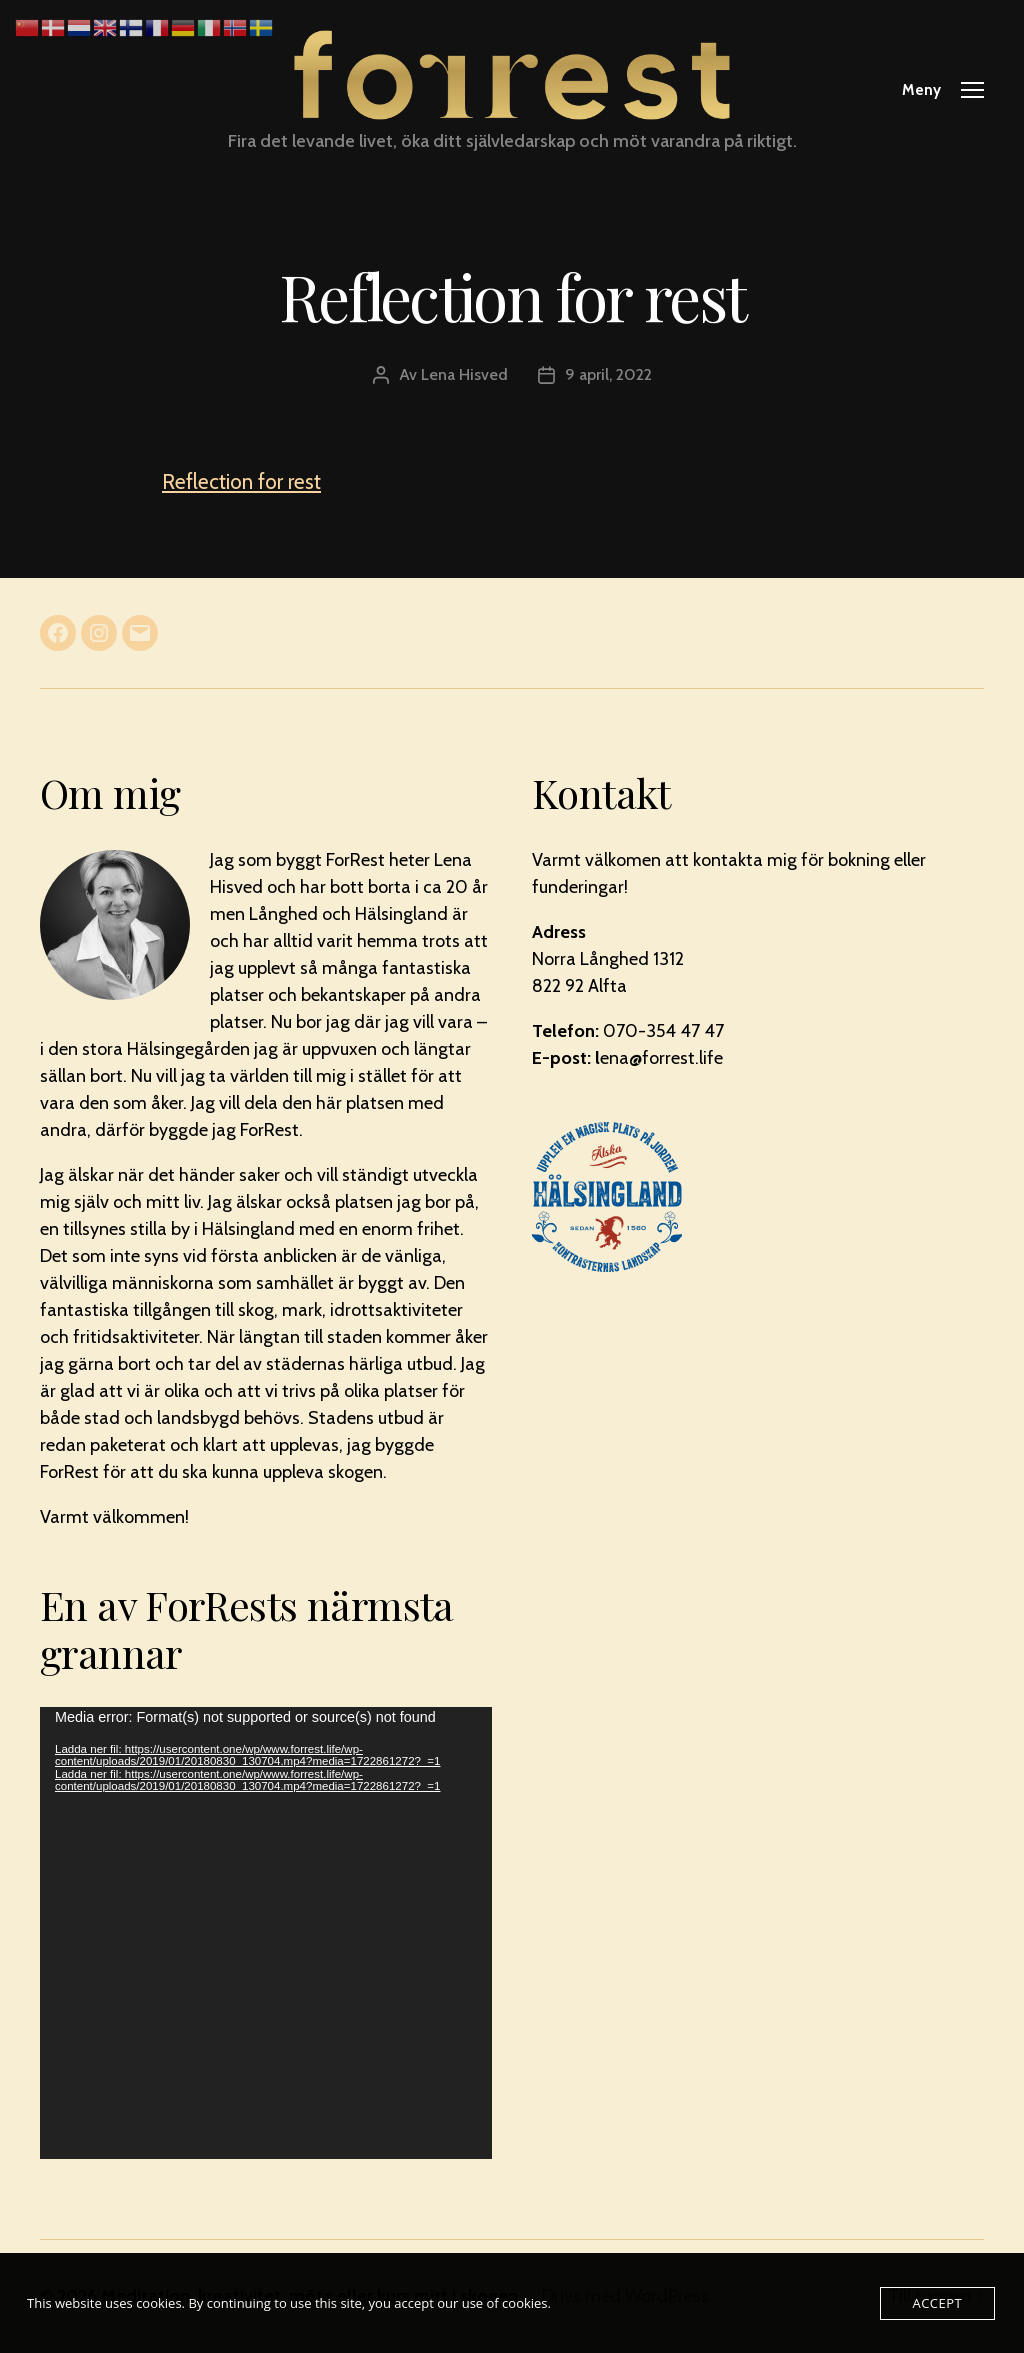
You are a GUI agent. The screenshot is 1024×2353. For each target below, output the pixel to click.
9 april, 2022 (608, 374)
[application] (266, 1933)
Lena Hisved (464, 374)
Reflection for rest (241, 481)
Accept (937, 2303)
